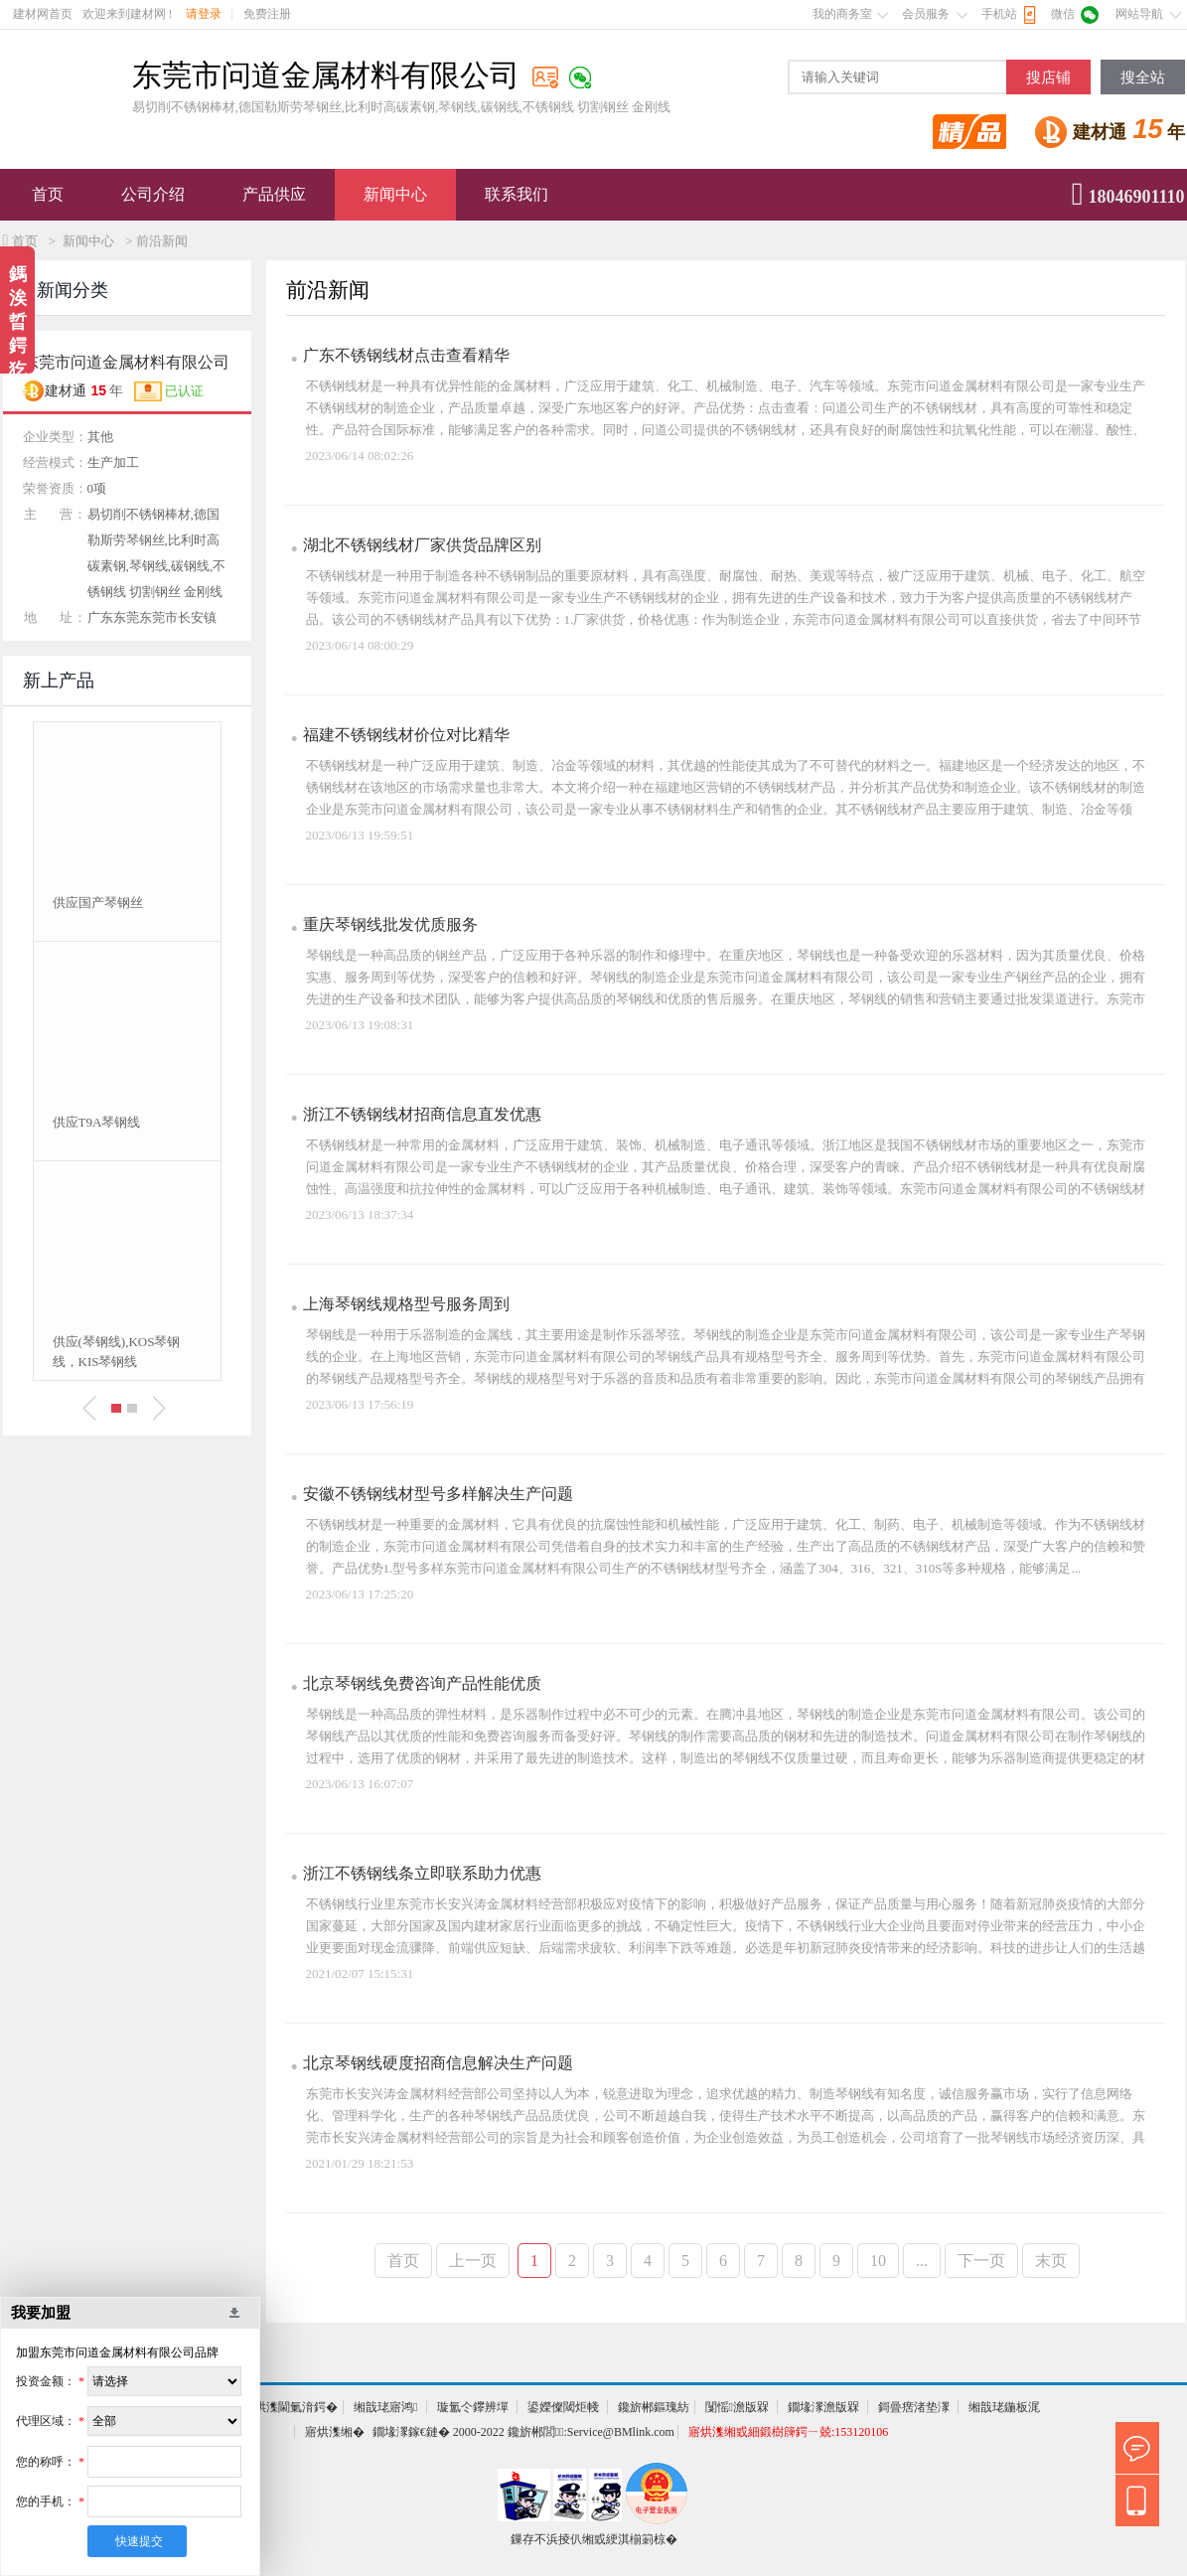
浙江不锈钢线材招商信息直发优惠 (422, 1114)
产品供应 (274, 194)
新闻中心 (395, 194)
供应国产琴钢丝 (98, 902)
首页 (48, 194)
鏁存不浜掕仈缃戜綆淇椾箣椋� (594, 2539)
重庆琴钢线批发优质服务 (390, 924)
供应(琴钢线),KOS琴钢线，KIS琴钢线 (117, 1351)
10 (878, 2260)
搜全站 (1142, 77)
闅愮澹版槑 (737, 2407)
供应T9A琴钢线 (97, 1122)
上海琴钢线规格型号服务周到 (406, 1303)
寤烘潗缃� (335, 2432)
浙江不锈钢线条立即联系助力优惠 (422, 1873)
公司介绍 (153, 194)
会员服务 (926, 14)
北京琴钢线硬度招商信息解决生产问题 (438, 2062)
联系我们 (516, 194)
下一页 (981, 2260)
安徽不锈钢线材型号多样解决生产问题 (438, 1493)
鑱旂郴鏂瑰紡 (653, 2407)
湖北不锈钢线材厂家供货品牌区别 (422, 544)
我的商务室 (842, 14)
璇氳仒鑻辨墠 (473, 2407)
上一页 (473, 2260)
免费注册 (267, 14)
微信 (1063, 14)
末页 (1051, 2260)
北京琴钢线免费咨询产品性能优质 (422, 1683)
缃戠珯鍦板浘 (1004, 2407)
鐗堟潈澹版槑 (823, 2407)
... (922, 2260)
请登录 (204, 14)
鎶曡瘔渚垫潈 (914, 2407)
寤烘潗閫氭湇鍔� (290, 2407)
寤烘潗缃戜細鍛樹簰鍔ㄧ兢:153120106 (788, 2432)
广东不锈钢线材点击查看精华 (406, 355)
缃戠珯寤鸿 (385, 2407)
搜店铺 (1048, 77)
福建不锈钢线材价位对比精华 (406, 734)
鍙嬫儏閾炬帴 (563, 2407)
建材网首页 (43, 14)
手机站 (999, 14)
